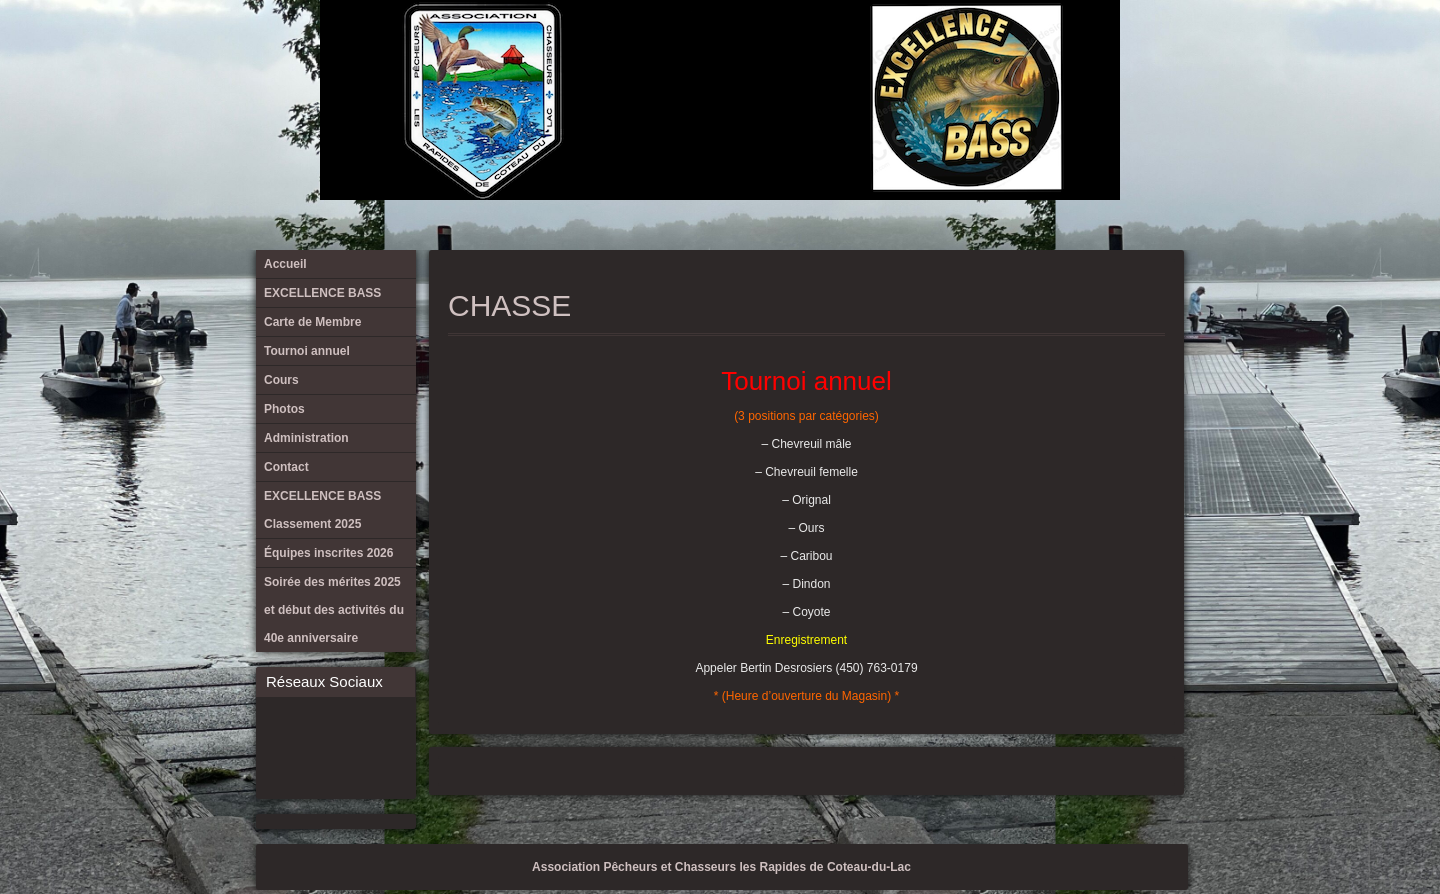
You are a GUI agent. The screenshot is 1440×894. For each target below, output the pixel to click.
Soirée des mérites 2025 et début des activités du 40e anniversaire (1163, 50)
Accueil (833, 50)
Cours (965, 50)
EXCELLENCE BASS (866, 50)
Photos (998, 50)
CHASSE (509, 305)
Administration (1031, 50)
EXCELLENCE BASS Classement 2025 (1097, 50)
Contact (1064, 50)
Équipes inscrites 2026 (1130, 50)
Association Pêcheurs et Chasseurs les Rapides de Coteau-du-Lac (721, 867)
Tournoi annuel (932, 50)
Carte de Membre (899, 50)
